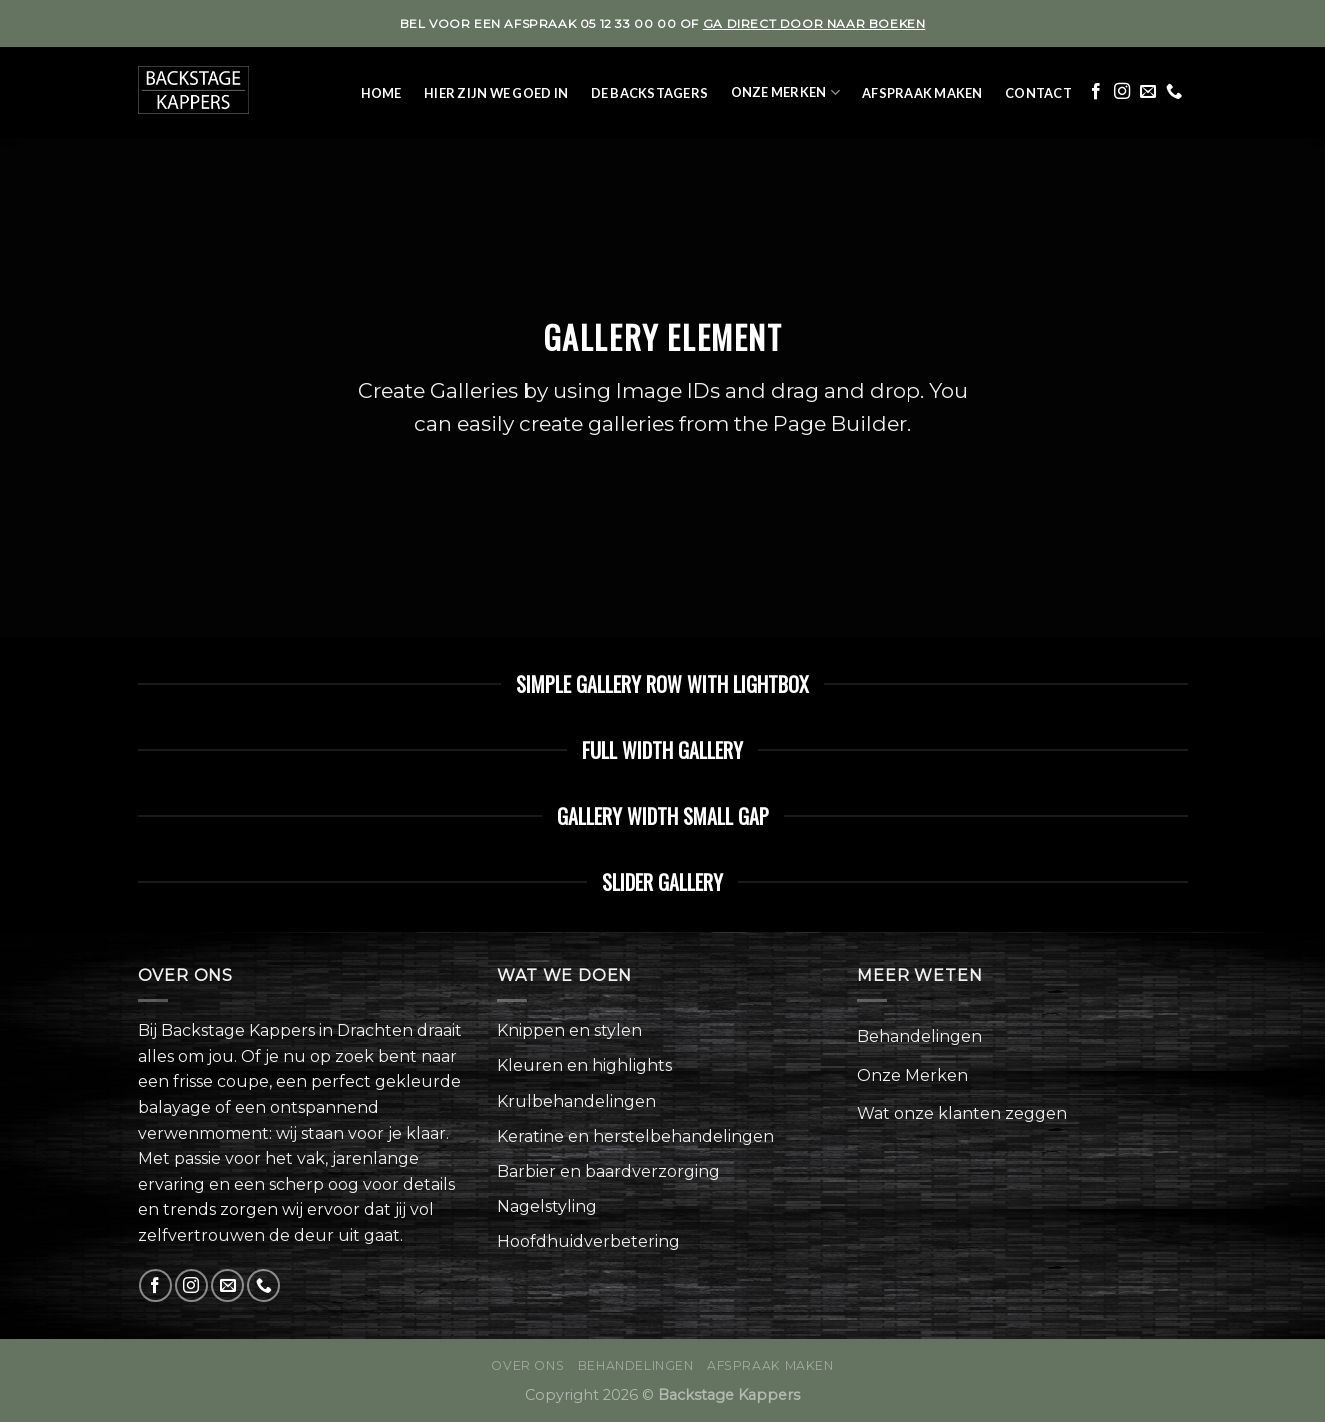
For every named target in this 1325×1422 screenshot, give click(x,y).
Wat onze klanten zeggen (962, 1113)
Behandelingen (919, 1036)
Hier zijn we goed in (496, 93)
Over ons (527, 1365)
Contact (1038, 93)
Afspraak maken (922, 93)
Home (381, 93)
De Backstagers (650, 93)
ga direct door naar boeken (814, 23)
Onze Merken (785, 92)
